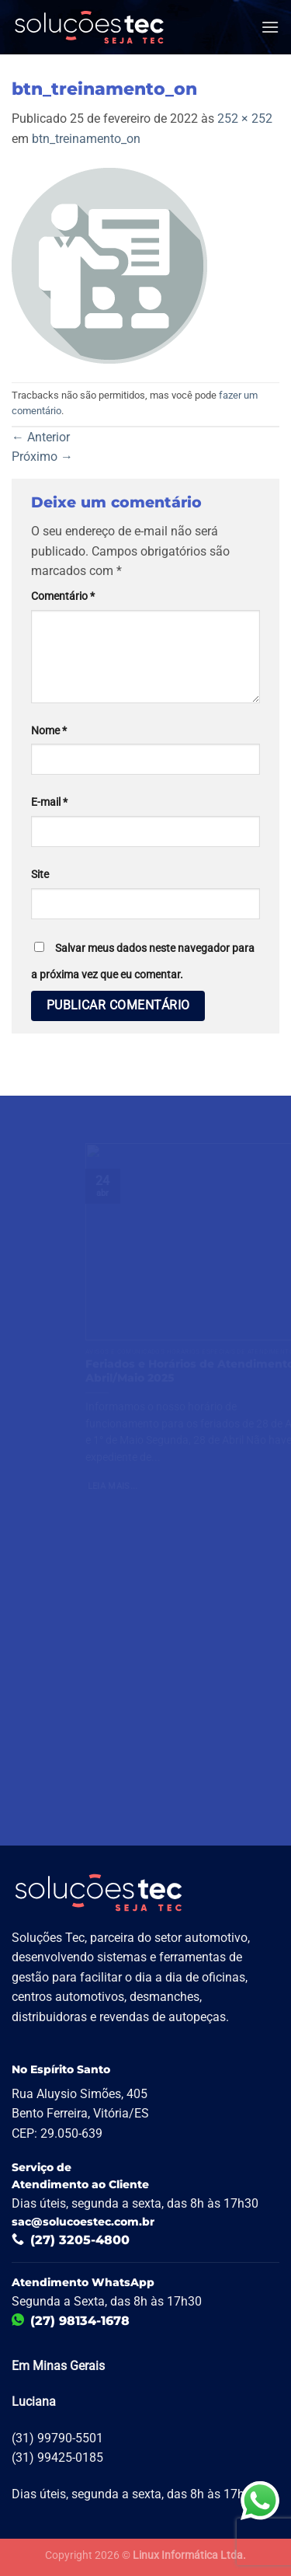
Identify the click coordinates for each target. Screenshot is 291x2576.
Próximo (42, 456)
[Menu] (270, 27)
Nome (49, 730)
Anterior (41, 437)
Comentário (63, 596)
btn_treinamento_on (86, 138)
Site (40, 874)
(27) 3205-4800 (71, 2240)
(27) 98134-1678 (71, 2320)
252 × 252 (244, 118)
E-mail (49, 802)
